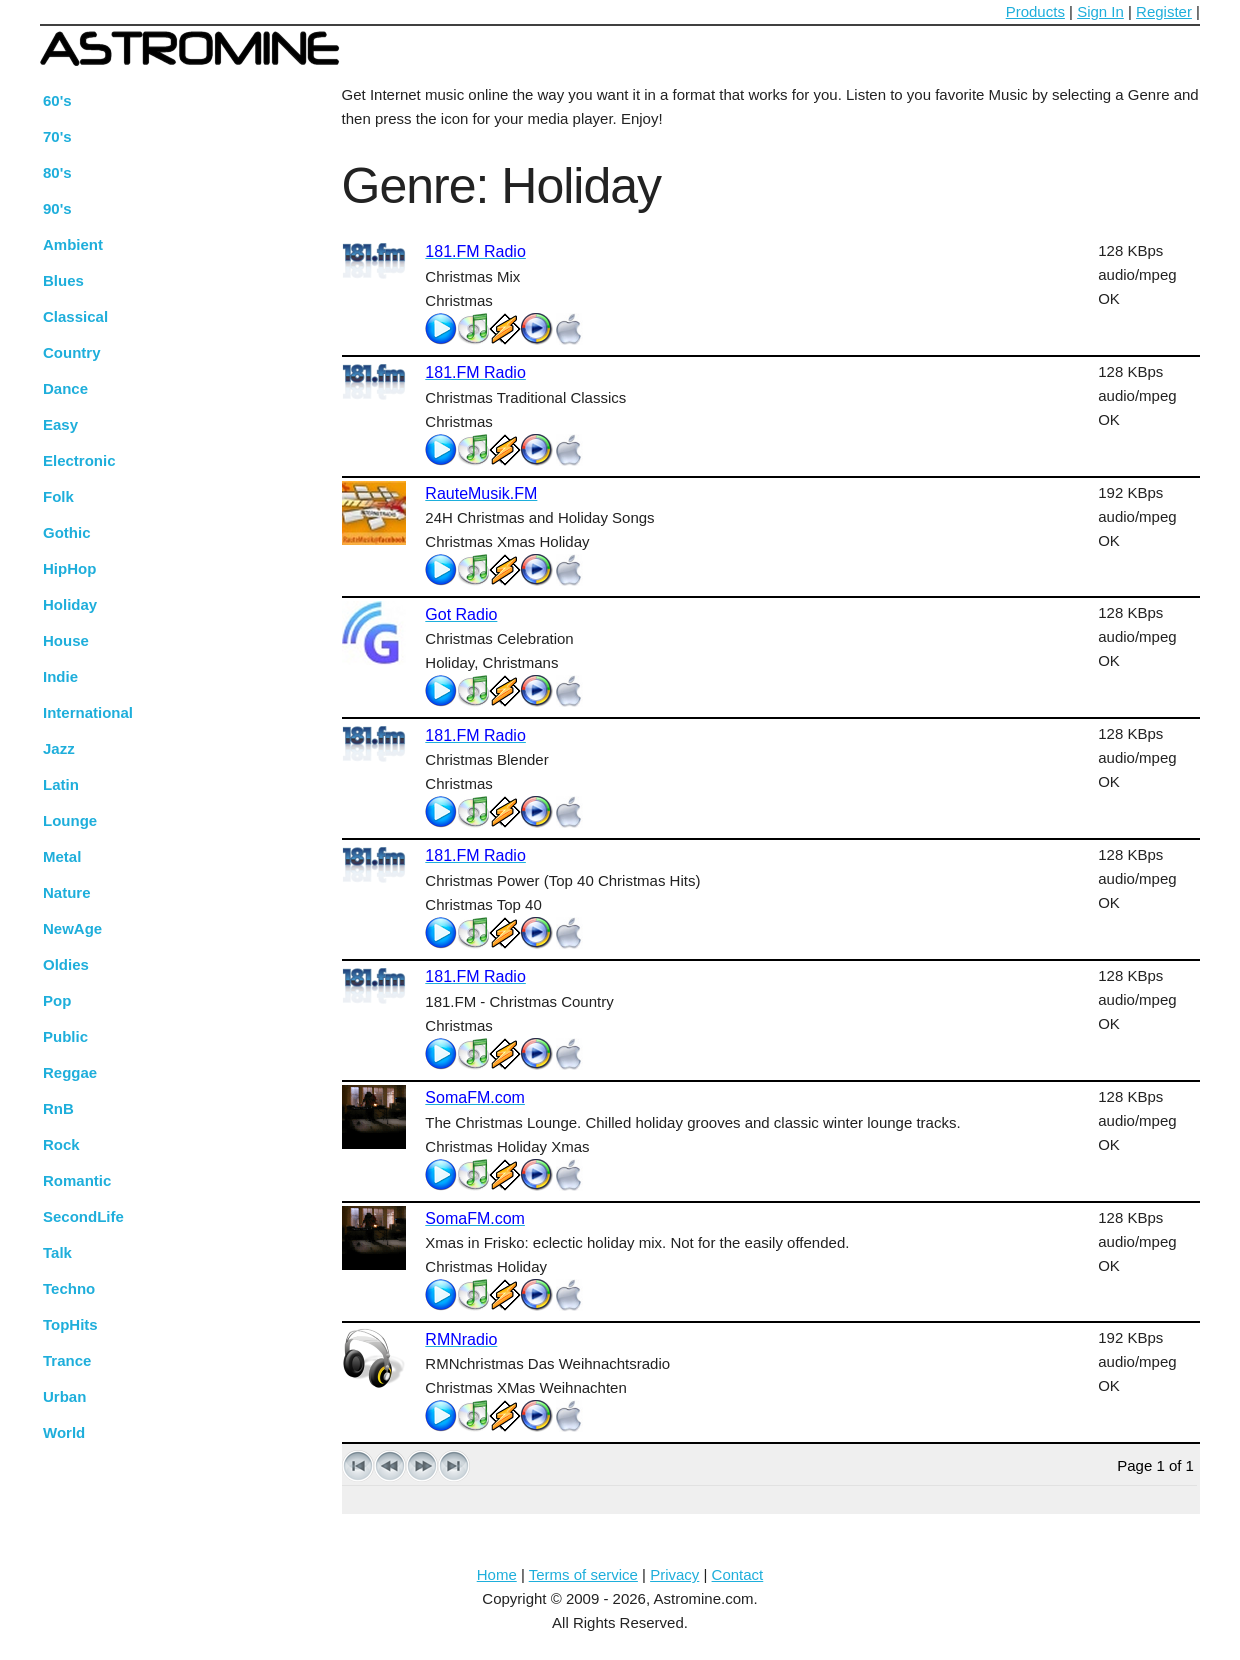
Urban (64, 1396)
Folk (58, 496)
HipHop (69, 568)
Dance (65, 388)
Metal (62, 856)
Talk (57, 1252)
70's (57, 136)
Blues (63, 280)
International (88, 712)
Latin (61, 784)
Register (1164, 11)
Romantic (77, 1180)
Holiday (70, 604)
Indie (60, 676)
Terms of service (583, 1574)
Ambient (73, 244)
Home (497, 1574)
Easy (60, 424)
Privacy (674, 1574)
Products (1035, 11)
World (64, 1432)
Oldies (66, 964)
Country (72, 352)
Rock (61, 1144)
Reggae (70, 1072)
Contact (738, 1574)
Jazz (59, 748)
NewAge (72, 928)
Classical (75, 316)
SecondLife (83, 1216)
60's (57, 100)
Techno (69, 1288)
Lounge (70, 820)
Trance (67, 1360)
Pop (57, 1000)
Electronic (79, 460)
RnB (58, 1108)
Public (65, 1036)
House (66, 640)
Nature (67, 892)
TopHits (70, 1324)
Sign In (1100, 11)
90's (57, 208)
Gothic (67, 532)
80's (57, 172)
